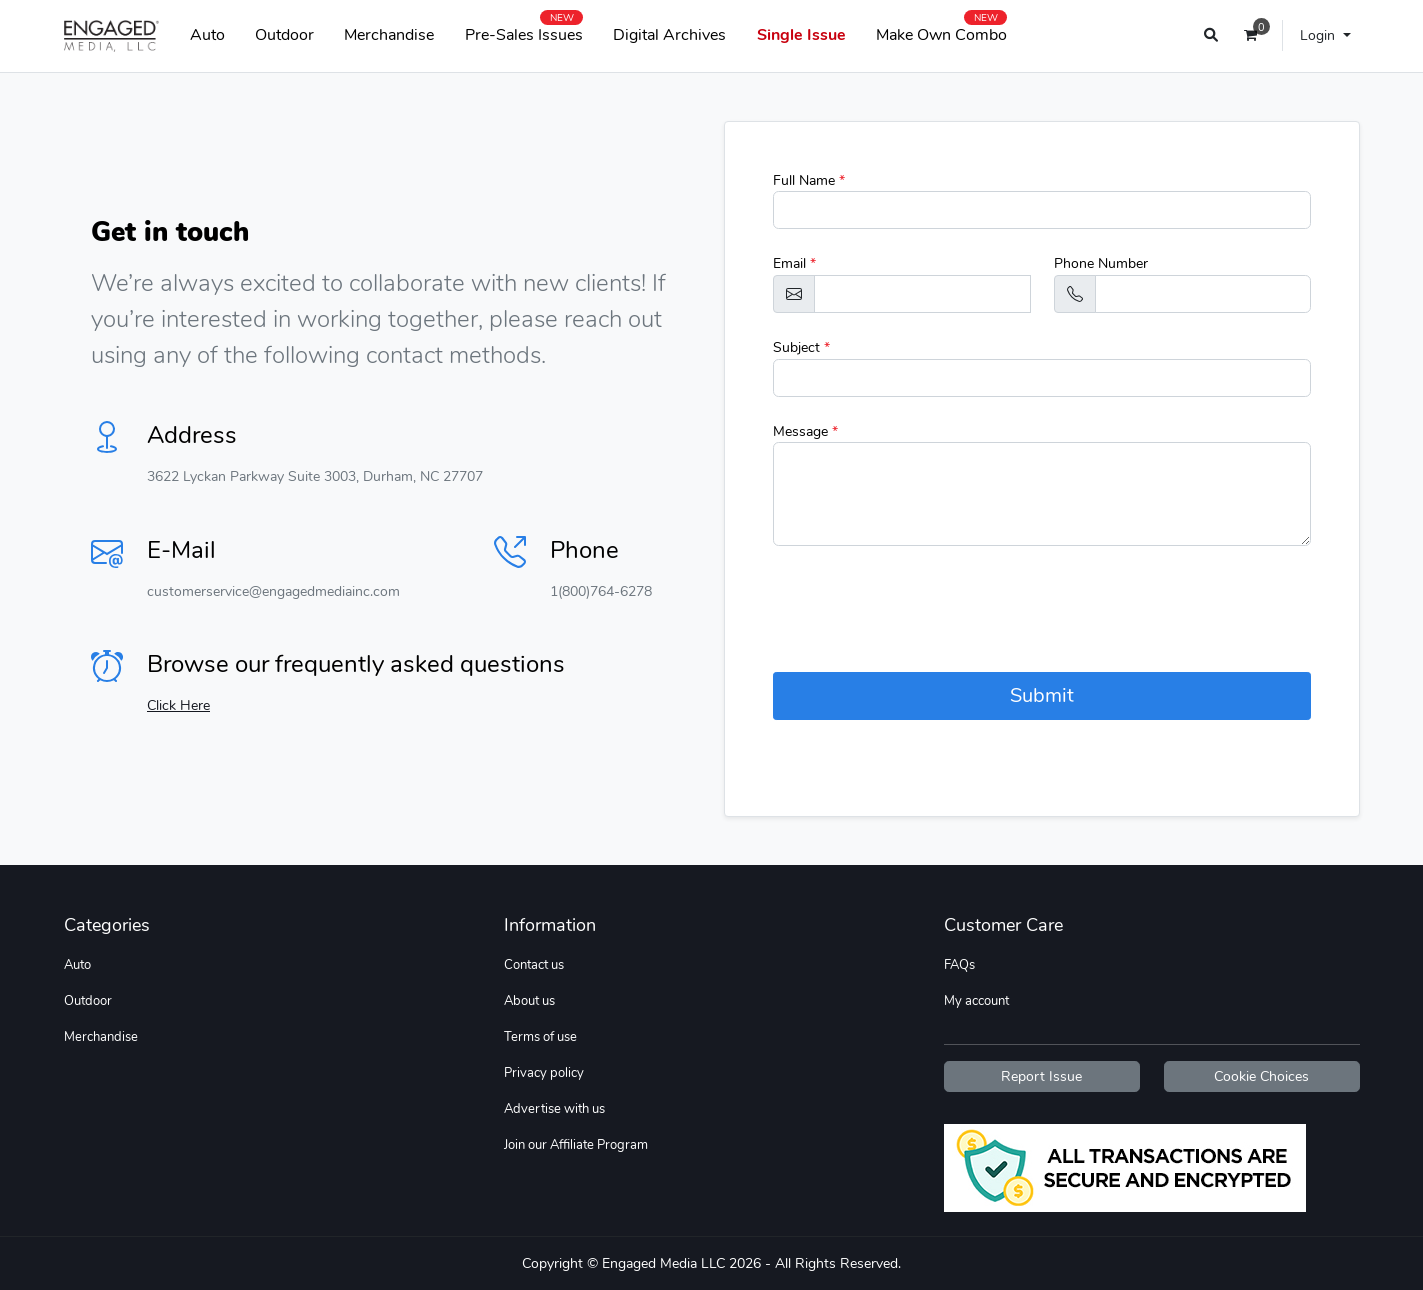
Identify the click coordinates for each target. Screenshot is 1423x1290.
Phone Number (1101, 264)
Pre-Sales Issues (524, 31)
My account (976, 1001)
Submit (1042, 695)
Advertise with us (554, 1109)
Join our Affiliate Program (576, 1145)
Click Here (178, 705)
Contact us (534, 965)
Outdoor (284, 35)
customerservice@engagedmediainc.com (273, 591)
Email (794, 264)
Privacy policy (544, 1073)
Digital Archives (669, 35)
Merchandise (389, 35)
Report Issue (1041, 1076)
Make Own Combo (941, 31)
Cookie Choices (1261, 1076)
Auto (207, 35)
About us (529, 1001)
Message (805, 432)
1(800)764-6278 (601, 591)
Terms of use (540, 1037)
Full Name (809, 181)
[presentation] (925, 609)
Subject (801, 348)
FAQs (959, 965)
